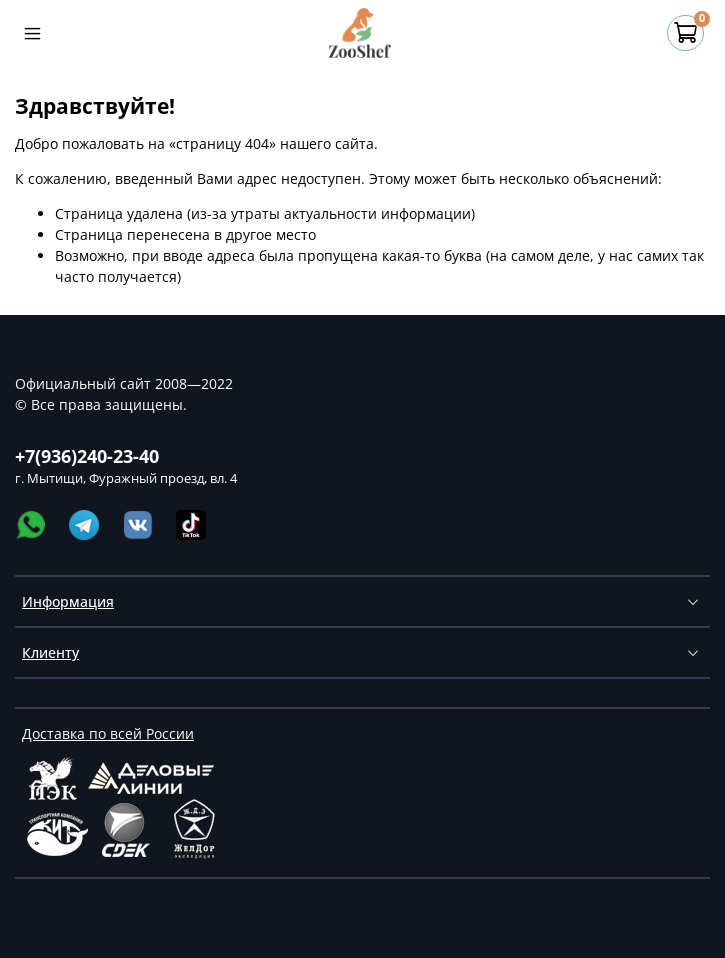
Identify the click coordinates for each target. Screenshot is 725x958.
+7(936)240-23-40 (87, 456)
